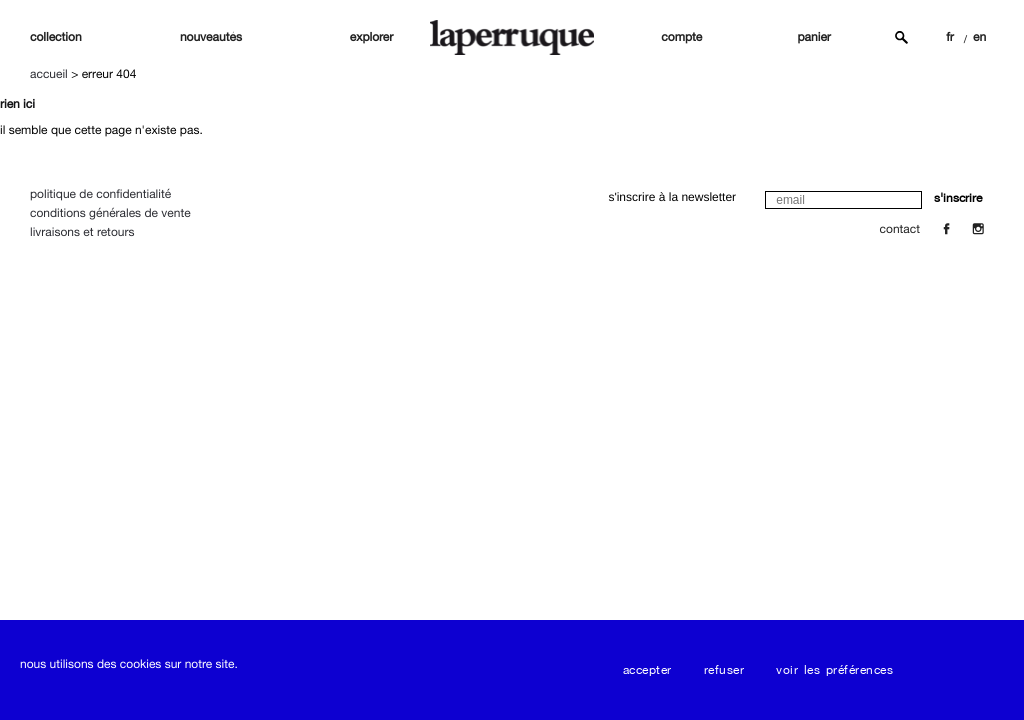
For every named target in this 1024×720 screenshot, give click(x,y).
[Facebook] (946, 229)
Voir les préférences (834, 670)
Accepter (647, 670)
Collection (56, 37)
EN (979, 37)
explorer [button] (372, 37)
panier (814, 37)
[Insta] (978, 229)
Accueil (49, 74)
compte (681, 37)
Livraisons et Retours (82, 232)
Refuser (724, 670)
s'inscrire (958, 198)
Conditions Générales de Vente (110, 213)
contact (900, 229)
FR (950, 37)
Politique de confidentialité (100, 194)
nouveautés (211, 37)
